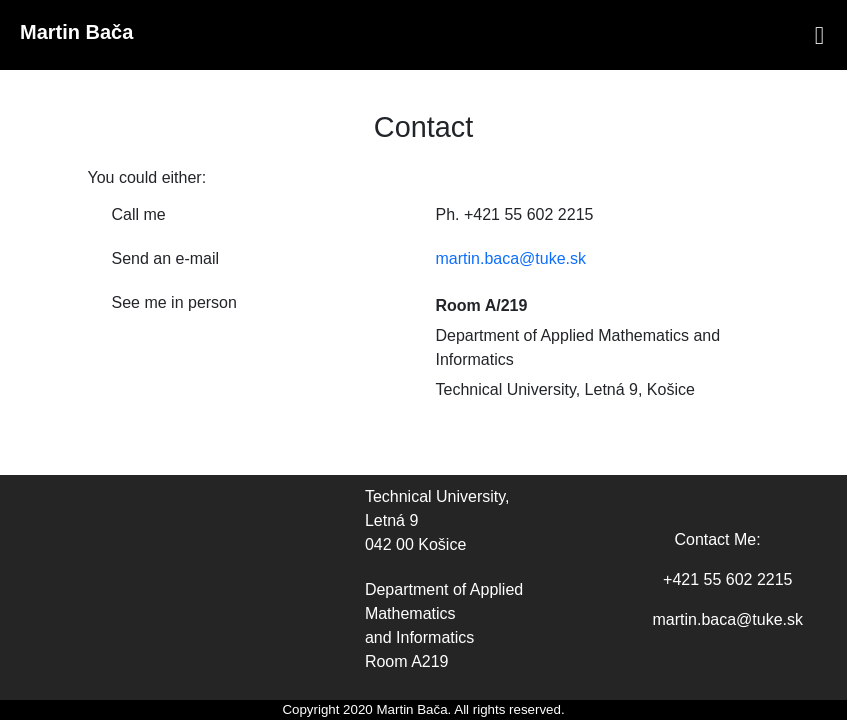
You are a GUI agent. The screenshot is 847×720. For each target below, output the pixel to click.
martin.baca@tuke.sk (511, 258)
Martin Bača (76, 32)
